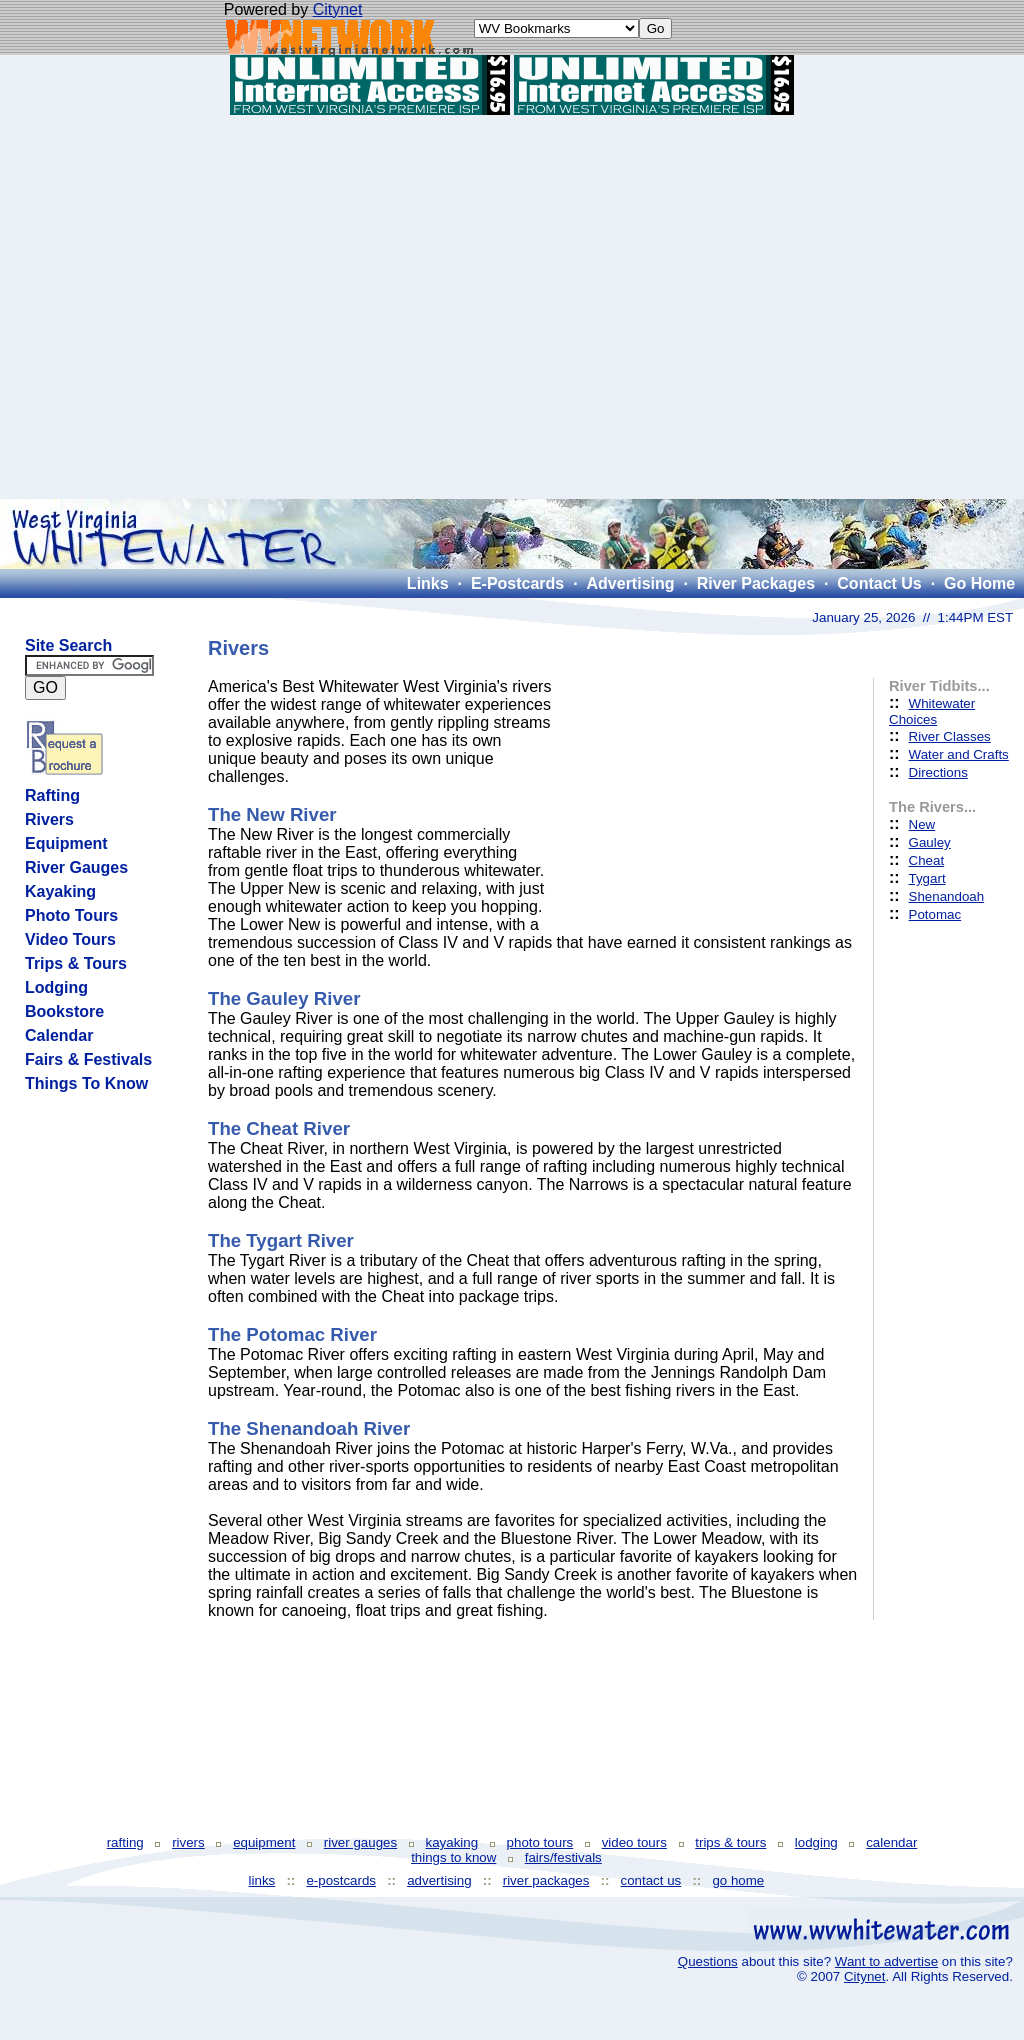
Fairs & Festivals (88, 1059)
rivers (188, 1842)
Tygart (927, 878)
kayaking (452, 1842)
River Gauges (76, 867)
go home (738, 1880)
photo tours (540, 1842)
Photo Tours (71, 915)
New (922, 824)
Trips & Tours (76, 963)
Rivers (49, 819)
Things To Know (86, 1083)
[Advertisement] (512, 306)
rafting (125, 1842)
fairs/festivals (563, 1857)
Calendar (59, 1035)
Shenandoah (947, 896)
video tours (634, 1842)
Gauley (930, 842)
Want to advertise (886, 1961)
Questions (708, 1961)
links (262, 1880)
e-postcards (341, 1880)
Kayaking (60, 891)
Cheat (927, 860)
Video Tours (70, 939)
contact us (651, 1880)
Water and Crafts (959, 754)
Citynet (338, 9)
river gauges (360, 1842)
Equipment (66, 843)
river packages (546, 1880)
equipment (264, 1842)
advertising (439, 1880)
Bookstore (64, 1011)
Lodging (56, 987)
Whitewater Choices (932, 711)
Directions (938, 772)
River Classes (950, 736)
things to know (453, 1857)
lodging (816, 1842)
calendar (891, 1842)
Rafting (52, 795)
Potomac (935, 914)
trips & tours (730, 1842)
